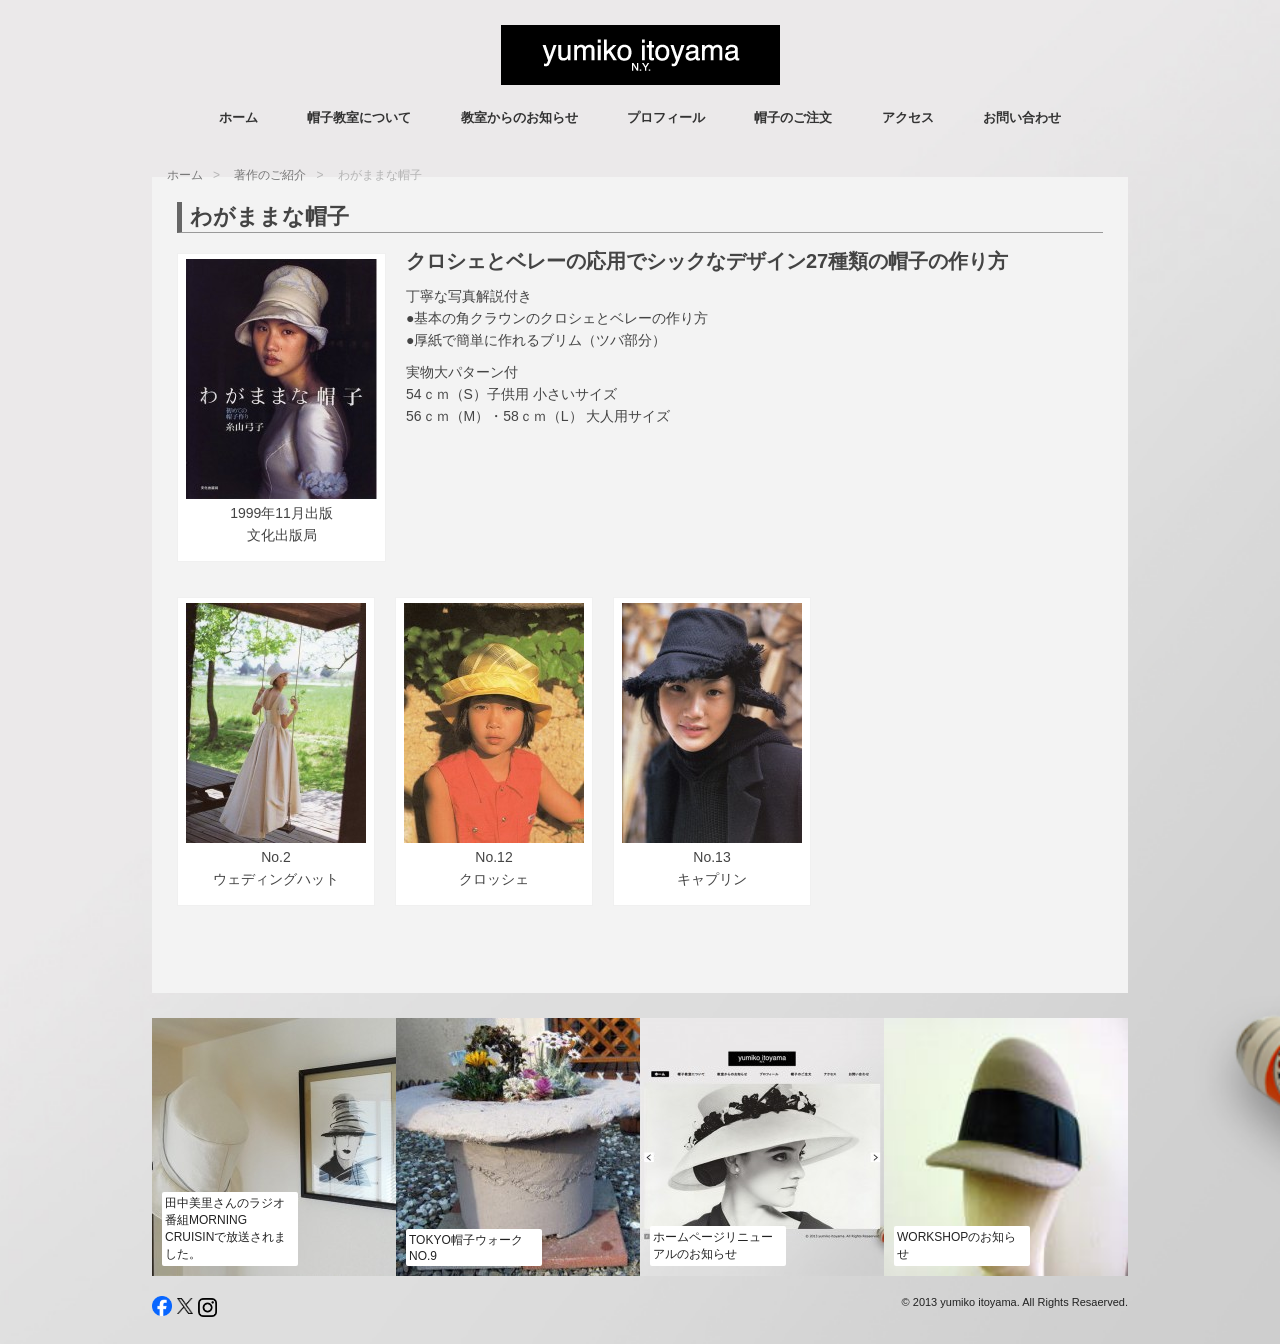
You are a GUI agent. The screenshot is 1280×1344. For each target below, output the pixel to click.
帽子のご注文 (793, 117)
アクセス (908, 117)
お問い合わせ (1022, 117)
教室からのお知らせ (519, 117)
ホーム (238, 117)
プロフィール (666, 117)
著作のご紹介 (270, 175)
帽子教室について (359, 117)
